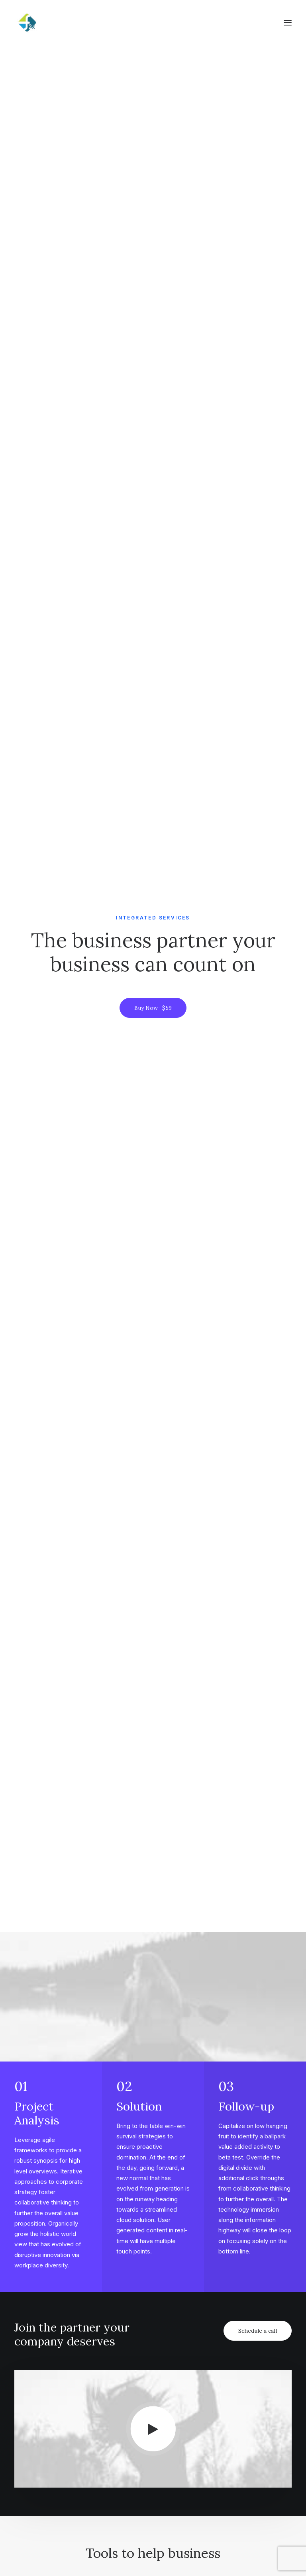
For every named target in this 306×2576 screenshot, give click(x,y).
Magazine (234, 2350)
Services (135, 2448)
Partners (136, 2362)
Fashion (37, 2374)
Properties (138, 2436)
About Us (135, 2350)
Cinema (37, 2362)
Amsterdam (236, 2436)
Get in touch (153, 2240)
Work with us (141, 2423)
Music (34, 2337)
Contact (134, 2374)
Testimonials (44, 2448)
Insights (134, 2461)
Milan (228, 2423)
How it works (44, 2436)
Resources (235, 2374)
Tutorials (232, 2337)
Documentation (242, 2362)
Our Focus (137, 2337)
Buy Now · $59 (153, 149)
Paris (227, 2461)
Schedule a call (257, 614)
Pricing (36, 2423)
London (231, 2448)
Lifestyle (38, 2350)
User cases (41, 2461)
